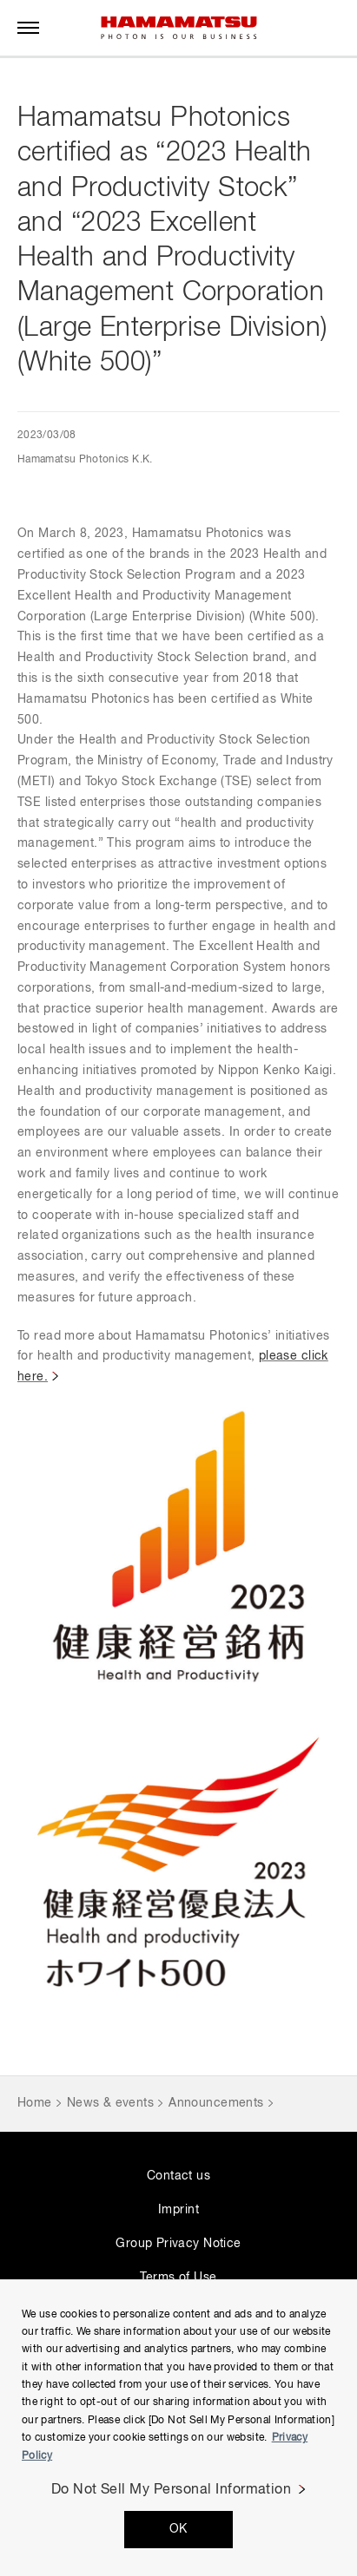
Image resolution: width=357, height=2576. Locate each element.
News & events (110, 2103)
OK (178, 2529)
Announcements (216, 2103)
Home (34, 2103)
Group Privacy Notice (178, 2244)
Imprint (178, 2210)
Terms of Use (178, 2277)
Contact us (178, 2176)
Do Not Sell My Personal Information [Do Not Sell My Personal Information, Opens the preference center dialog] (171, 2490)
